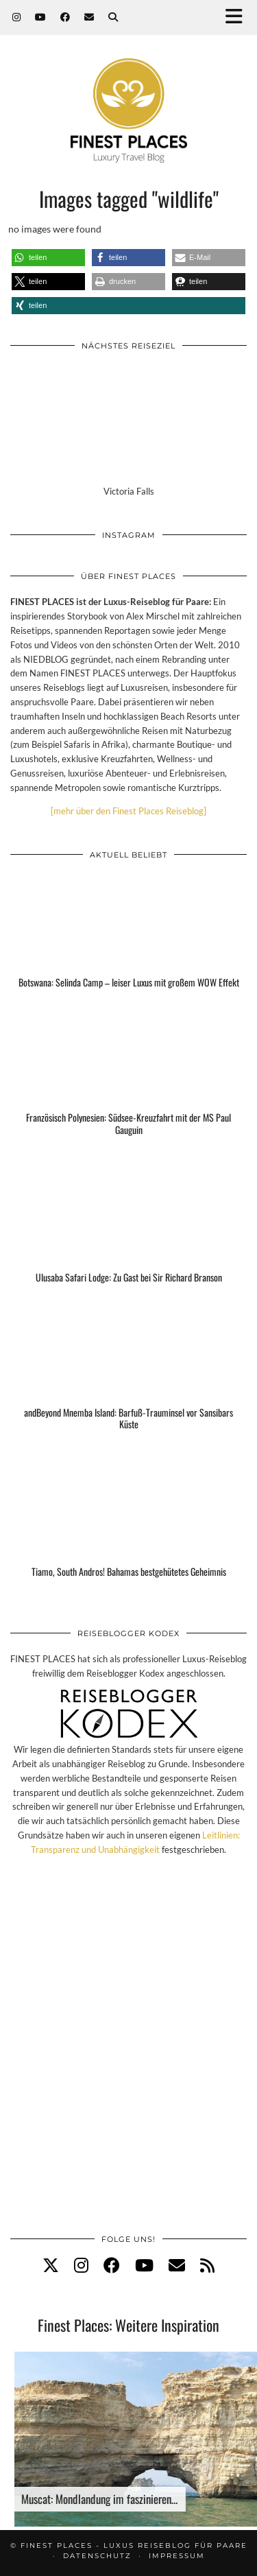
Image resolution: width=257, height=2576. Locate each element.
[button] (238, 17)
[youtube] (144, 2265)
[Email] (89, 17)
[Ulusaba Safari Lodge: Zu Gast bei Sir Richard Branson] (128, 1231)
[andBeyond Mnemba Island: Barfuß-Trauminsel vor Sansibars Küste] (128, 1378)
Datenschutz (97, 2555)
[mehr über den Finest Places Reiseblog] (128, 810)
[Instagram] (16, 17)
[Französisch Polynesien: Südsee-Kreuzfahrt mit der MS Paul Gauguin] (128, 1084)
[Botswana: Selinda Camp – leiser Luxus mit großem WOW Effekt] (128, 936)
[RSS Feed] (207, 2265)
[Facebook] (65, 17)
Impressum (177, 2555)
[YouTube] (41, 17)
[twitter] (50, 2265)
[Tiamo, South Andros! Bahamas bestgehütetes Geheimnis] (128, 1526)
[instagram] (81, 2265)
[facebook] (111, 2265)
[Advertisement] (128, 2059)
